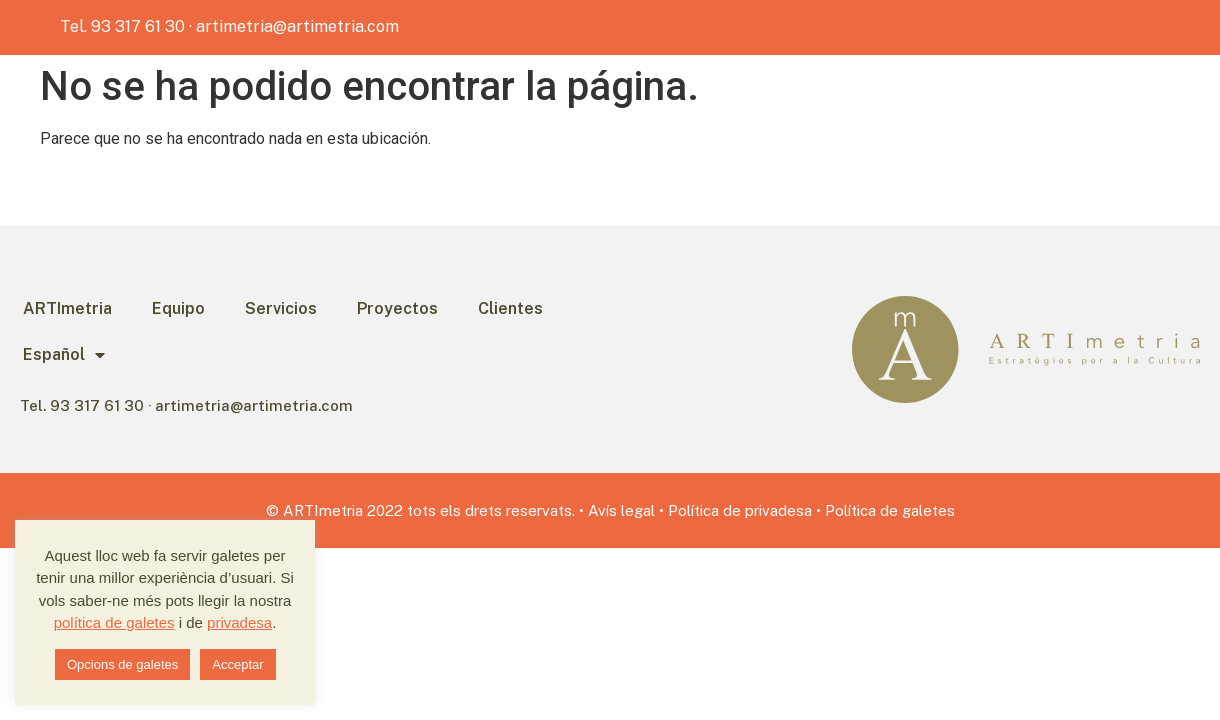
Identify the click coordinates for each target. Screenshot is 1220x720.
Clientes (510, 308)
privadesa (239, 622)
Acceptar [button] (237, 664)
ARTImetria (67, 308)
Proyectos (397, 308)
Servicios (281, 308)
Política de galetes (890, 510)
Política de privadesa (740, 510)
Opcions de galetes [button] (122, 664)
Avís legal (621, 510)
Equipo (178, 308)
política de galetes (114, 622)
